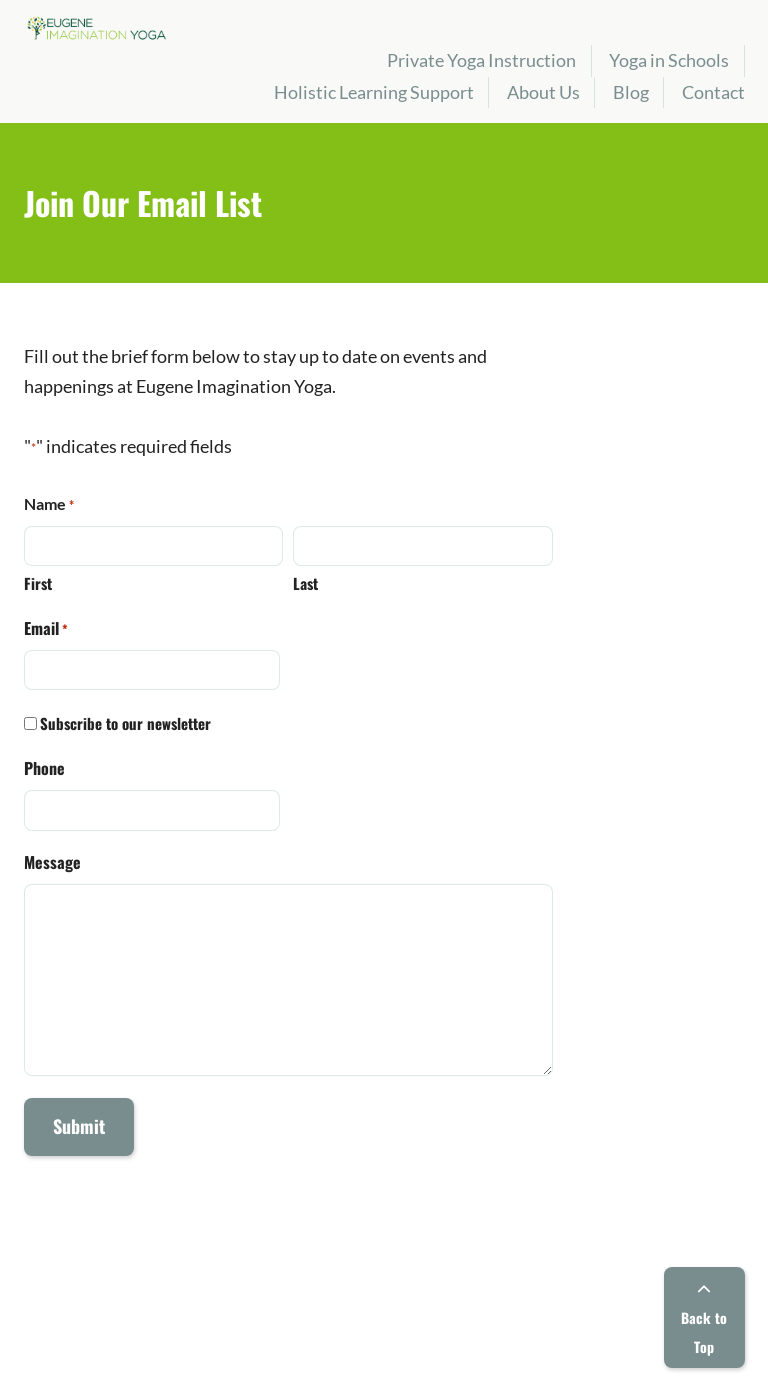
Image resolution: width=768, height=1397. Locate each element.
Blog (631, 92)
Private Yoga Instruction (481, 60)
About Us (543, 92)
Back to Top (704, 1320)
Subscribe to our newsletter (125, 723)
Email (46, 628)
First (38, 583)
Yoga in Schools (669, 60)
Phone (44, 768)
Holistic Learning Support (374, 92)
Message (52, 862)
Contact (713, 92)
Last (305, 583)
